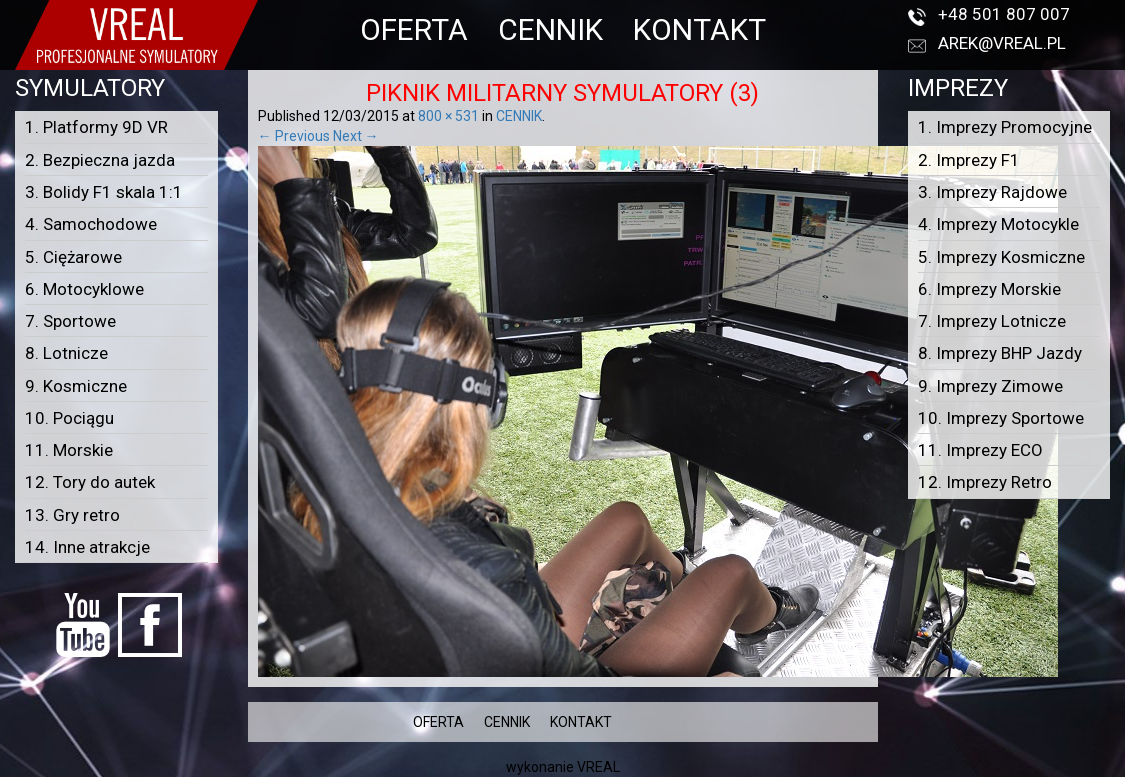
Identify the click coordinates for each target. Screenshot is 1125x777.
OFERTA (414, 29)
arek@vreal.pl (1002, 43)
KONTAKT (699, 29)
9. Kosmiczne (76, 386)
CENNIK (550, 29)
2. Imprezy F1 (969, 160)
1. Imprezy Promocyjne (1005, 127)
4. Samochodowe (91, 224)
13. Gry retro (72, 515)
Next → (356, 136)
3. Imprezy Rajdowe (992, 192)
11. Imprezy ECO (980, 450)
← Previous (294, 136)
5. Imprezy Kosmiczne (1001, 257)
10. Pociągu (69, 418)
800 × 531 (448, 116)
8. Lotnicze (66, 353)
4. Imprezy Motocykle (998, 224)
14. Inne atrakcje (87, 547)
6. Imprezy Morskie (989, 289)
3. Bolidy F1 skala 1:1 (104, 192)
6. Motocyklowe (84, 289)
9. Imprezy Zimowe (990, 386)
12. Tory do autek (90, 482)
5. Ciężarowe (73, 257)
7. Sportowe (70, 321)
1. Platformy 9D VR (96, 127)
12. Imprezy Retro (985, 482)
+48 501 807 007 (1004, 14)
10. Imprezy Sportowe (1001, 418)
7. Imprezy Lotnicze (992, 321)
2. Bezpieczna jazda (100, 160)
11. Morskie (69, 450)
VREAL (598, 767)
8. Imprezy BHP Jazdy (1000, 353)
